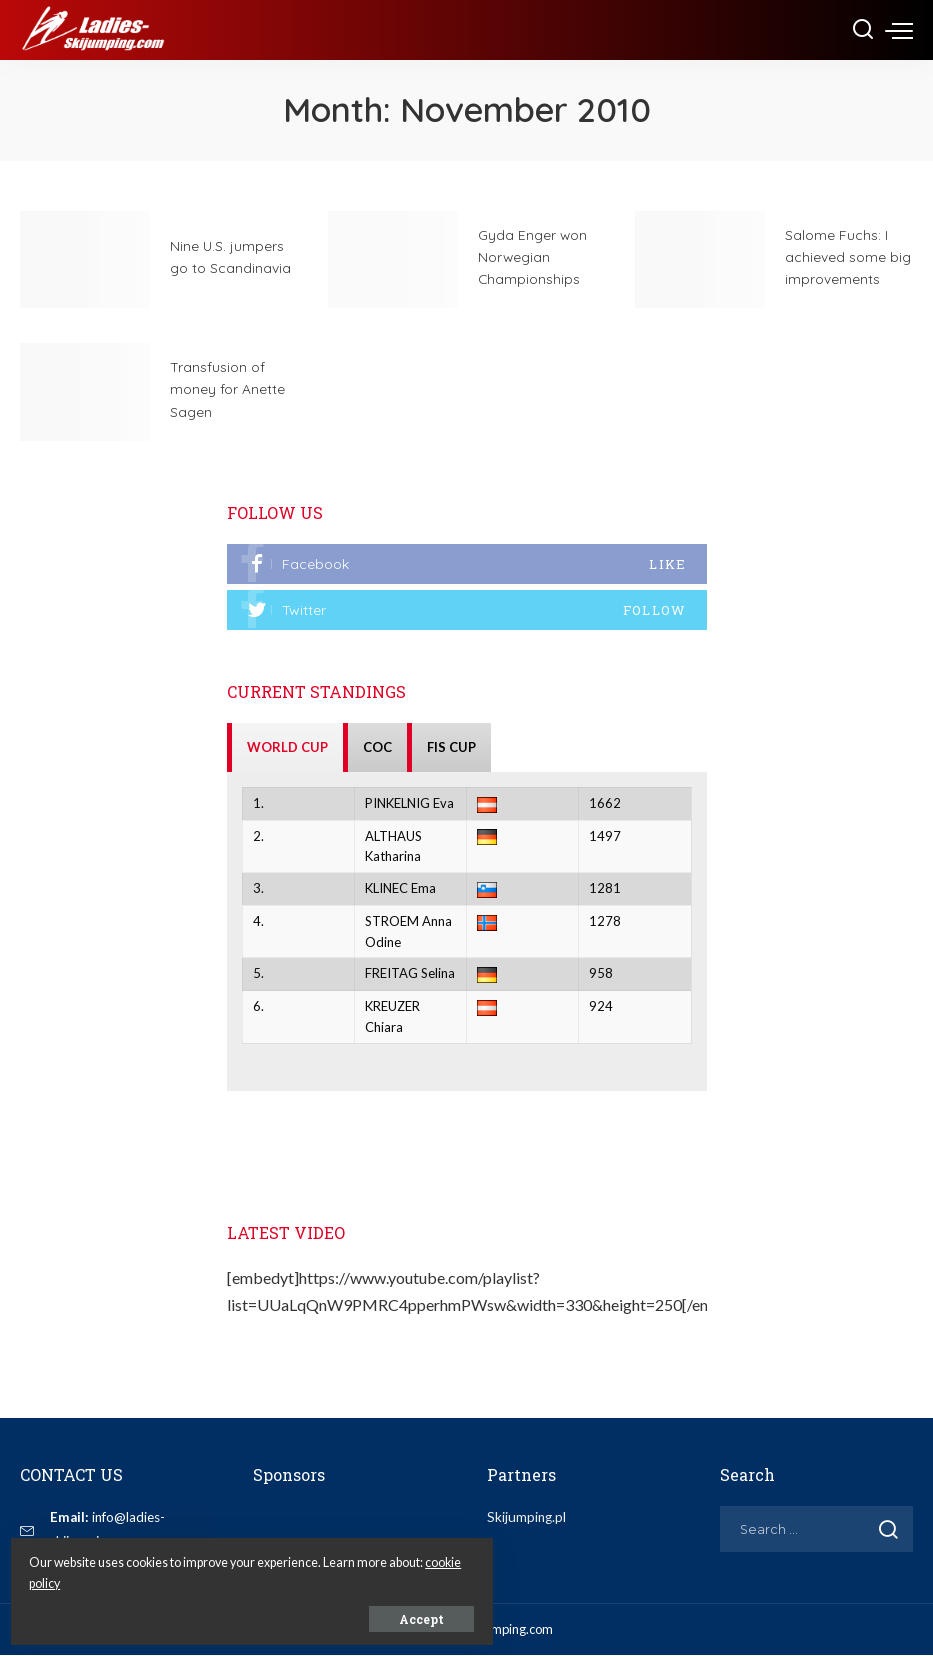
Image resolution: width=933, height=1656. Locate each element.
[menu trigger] (899, 30)
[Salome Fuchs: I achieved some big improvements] (700, 260)
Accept (242, 1613)
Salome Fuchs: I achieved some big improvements (847, 256)
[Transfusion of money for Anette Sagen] (85, 392)
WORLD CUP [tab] (287, 748)
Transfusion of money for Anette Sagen (231, 388)
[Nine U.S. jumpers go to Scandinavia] (85, 260)
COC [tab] (377, 748)
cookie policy (237, 1577)
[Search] (863, 30)
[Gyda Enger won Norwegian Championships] (393, 260)
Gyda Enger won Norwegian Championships (535, 256)
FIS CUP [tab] (451, 748)
